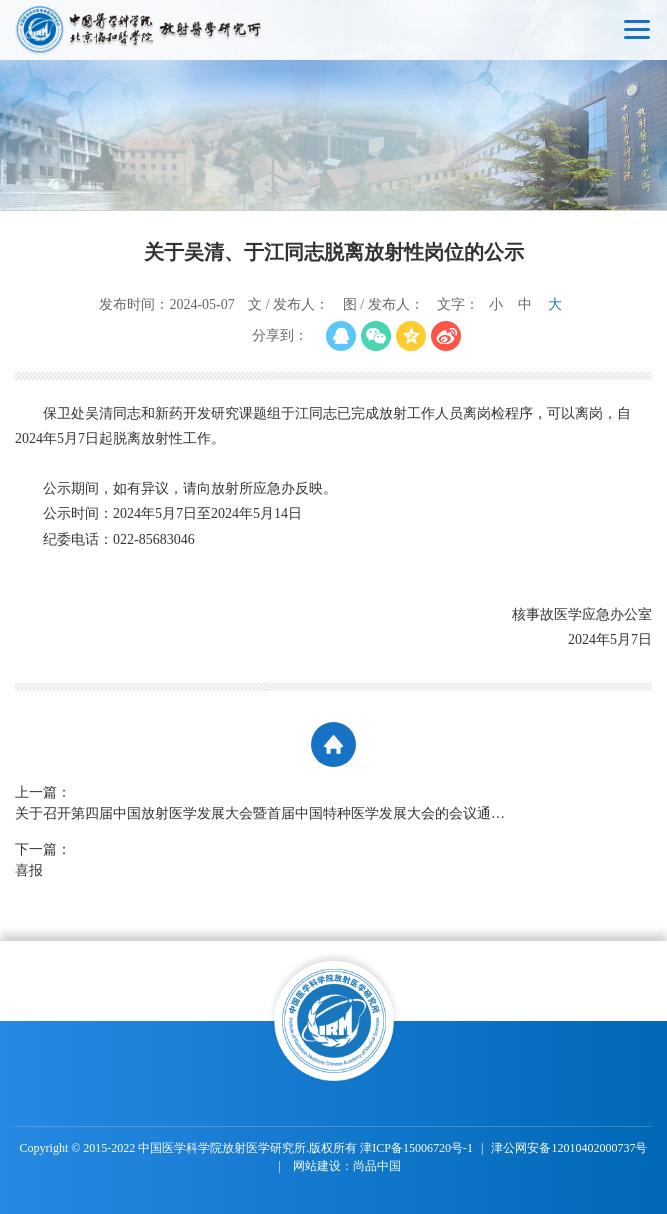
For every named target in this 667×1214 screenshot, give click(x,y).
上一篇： (265, 804)
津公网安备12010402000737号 (569, 1148)
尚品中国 (377, 1166)
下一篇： (265, 861)
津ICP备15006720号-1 (416, 1148)
